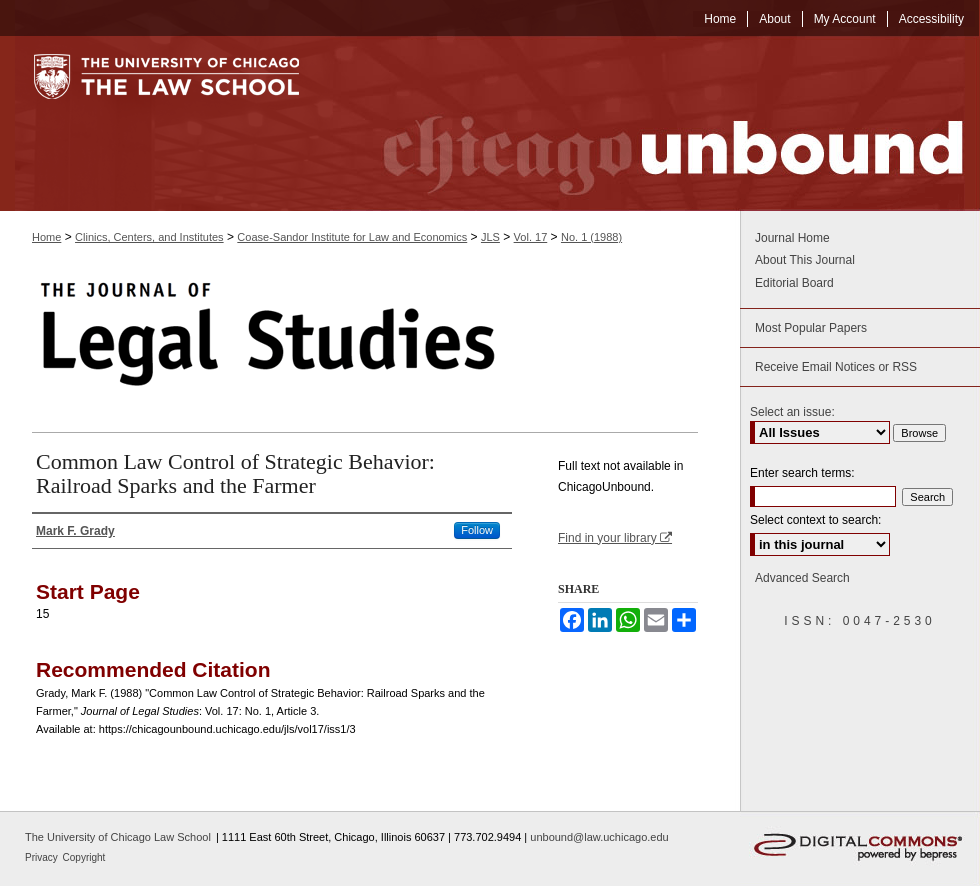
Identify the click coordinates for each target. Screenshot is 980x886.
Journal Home (792, 238)
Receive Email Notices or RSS (836, 367)
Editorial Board (794, 283)
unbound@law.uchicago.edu (599, 837)
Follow (477, 530)
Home (46, 237)
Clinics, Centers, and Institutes (149, 237)
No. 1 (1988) (591, 237)
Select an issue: (792, 412)
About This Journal (805, 260)
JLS (490, 237)
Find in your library (615, 538)
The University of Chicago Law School (118, 837)
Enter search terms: (802, 473)
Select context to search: (815, 520)
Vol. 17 (531, 237)
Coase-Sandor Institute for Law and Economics (352, 237)
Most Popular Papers (811, 328)
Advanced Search (802, 578)
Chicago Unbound (655, 123)
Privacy (43, 857)
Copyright (84, 857)
